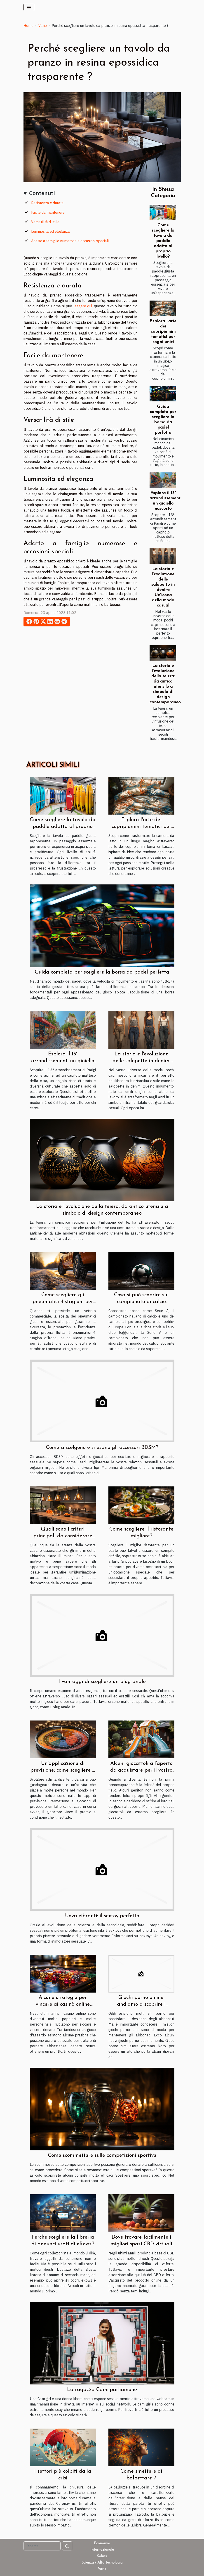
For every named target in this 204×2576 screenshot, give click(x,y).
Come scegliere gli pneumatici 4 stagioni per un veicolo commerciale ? (63, 1301)
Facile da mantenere (48, 212)
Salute (102, 2556)
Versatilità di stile (45, 222)
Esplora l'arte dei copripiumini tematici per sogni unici (163, 331)
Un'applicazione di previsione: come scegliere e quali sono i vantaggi (62, 1770)
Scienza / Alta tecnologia (102, 2562)
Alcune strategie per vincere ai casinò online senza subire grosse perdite (63, 2004)
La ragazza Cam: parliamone (102, 2389)
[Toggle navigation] (29, 7)
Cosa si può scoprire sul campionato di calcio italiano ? (141, 1301)
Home (28, 25)
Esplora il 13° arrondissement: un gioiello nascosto (62, 1061)
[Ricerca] (42, 2545)
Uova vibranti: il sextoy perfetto (102, 1916)
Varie (42, 25)
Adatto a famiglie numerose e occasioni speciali (70, 241)
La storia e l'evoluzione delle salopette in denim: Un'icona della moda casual (141, 1061)
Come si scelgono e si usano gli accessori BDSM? (102, 1447)
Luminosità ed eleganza (50, 231)
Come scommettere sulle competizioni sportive (102, 2155)
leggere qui (82, 306)
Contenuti (42, 193)
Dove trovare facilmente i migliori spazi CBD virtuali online (141, 2244)
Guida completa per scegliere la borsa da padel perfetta (102, 972)
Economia (102, 2543)
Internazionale (102, 2550)
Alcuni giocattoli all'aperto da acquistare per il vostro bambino (141, 1770)
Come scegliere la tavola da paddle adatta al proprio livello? (163, 241)
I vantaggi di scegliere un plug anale (102, 1681)
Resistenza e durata (47, 203)
